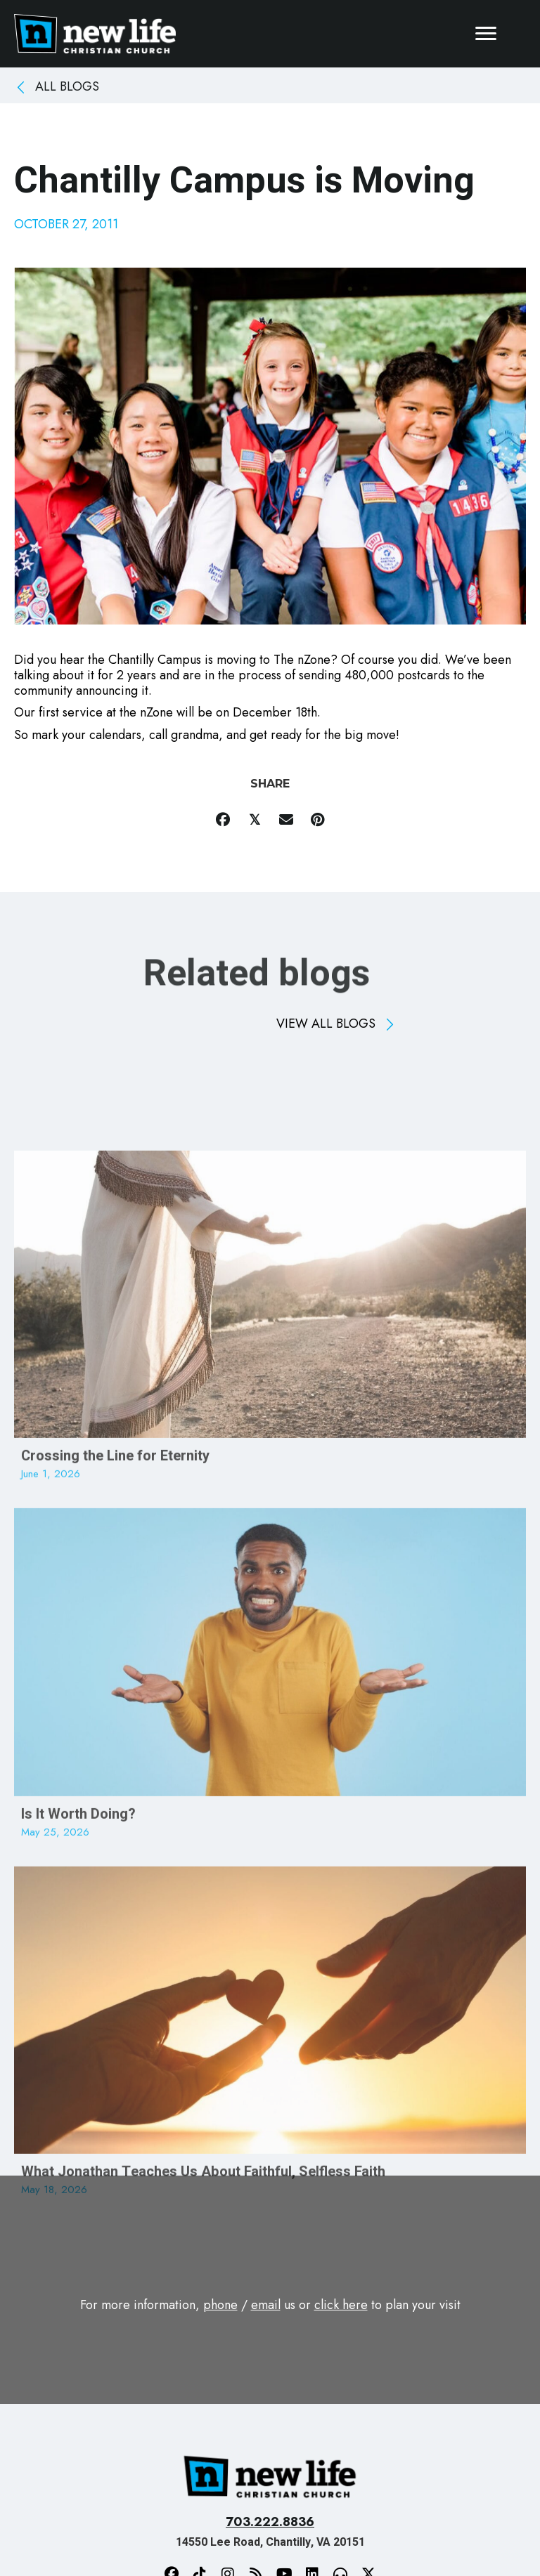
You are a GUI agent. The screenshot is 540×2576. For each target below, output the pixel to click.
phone (220, 2305)
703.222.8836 (270, 2522)
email (266, 2305)
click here (341, 2305)
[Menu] (486, 34)
